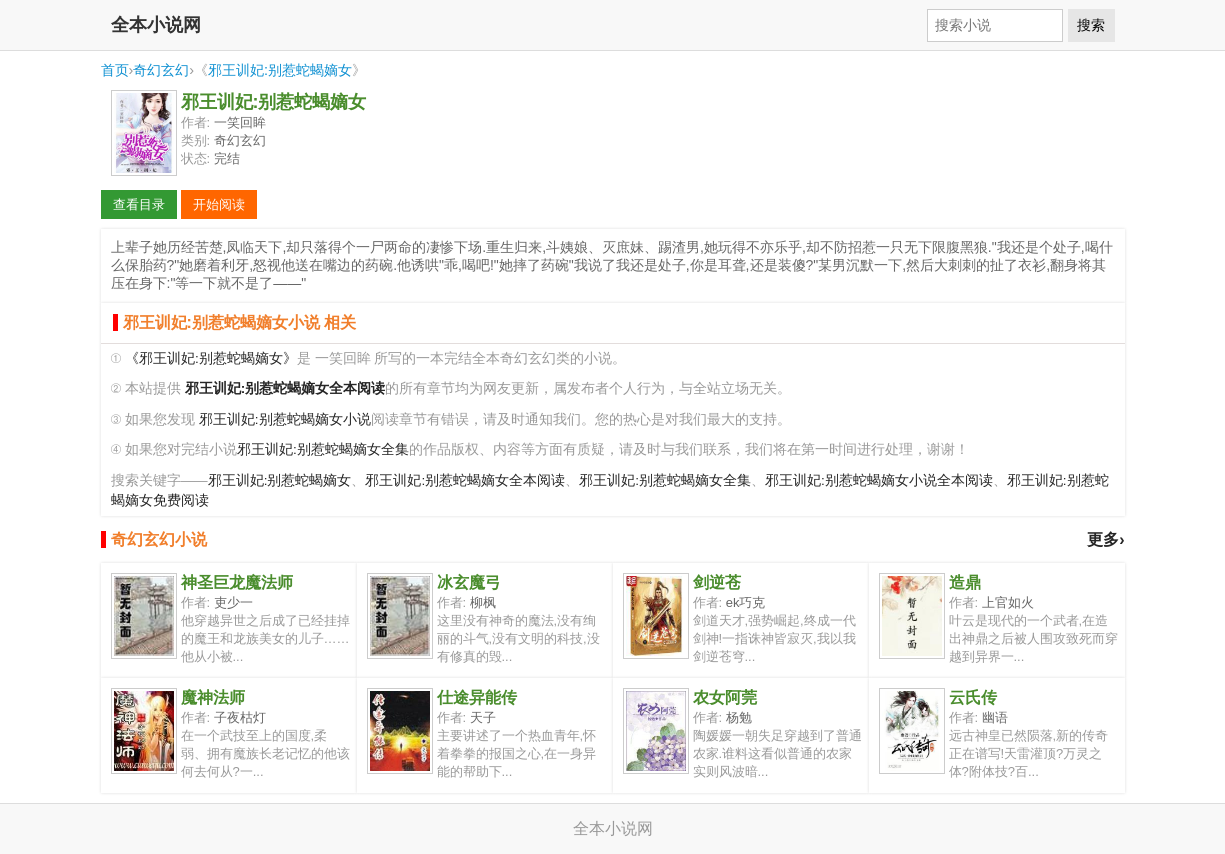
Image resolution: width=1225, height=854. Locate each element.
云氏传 (973, 697)
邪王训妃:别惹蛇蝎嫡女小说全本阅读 (879, 480)
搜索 (1091, 25)
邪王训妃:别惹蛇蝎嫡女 (280, 70)
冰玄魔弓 (469, 582)
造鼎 (965, 582)
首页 (115, 70)
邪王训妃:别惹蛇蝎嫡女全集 (323, 449)
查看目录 (139, 204)
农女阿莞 (725, 697)
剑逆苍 (717, 582)
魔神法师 (213, 697)
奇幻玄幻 (161, 70)
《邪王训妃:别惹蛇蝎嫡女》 (211, 358)
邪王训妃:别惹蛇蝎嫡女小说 (285, 419)
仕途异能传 (477, 697)
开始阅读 (219, 204)
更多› (1105, 539)
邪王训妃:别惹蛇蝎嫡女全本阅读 (465, 480)
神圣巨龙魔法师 (237, 582)
